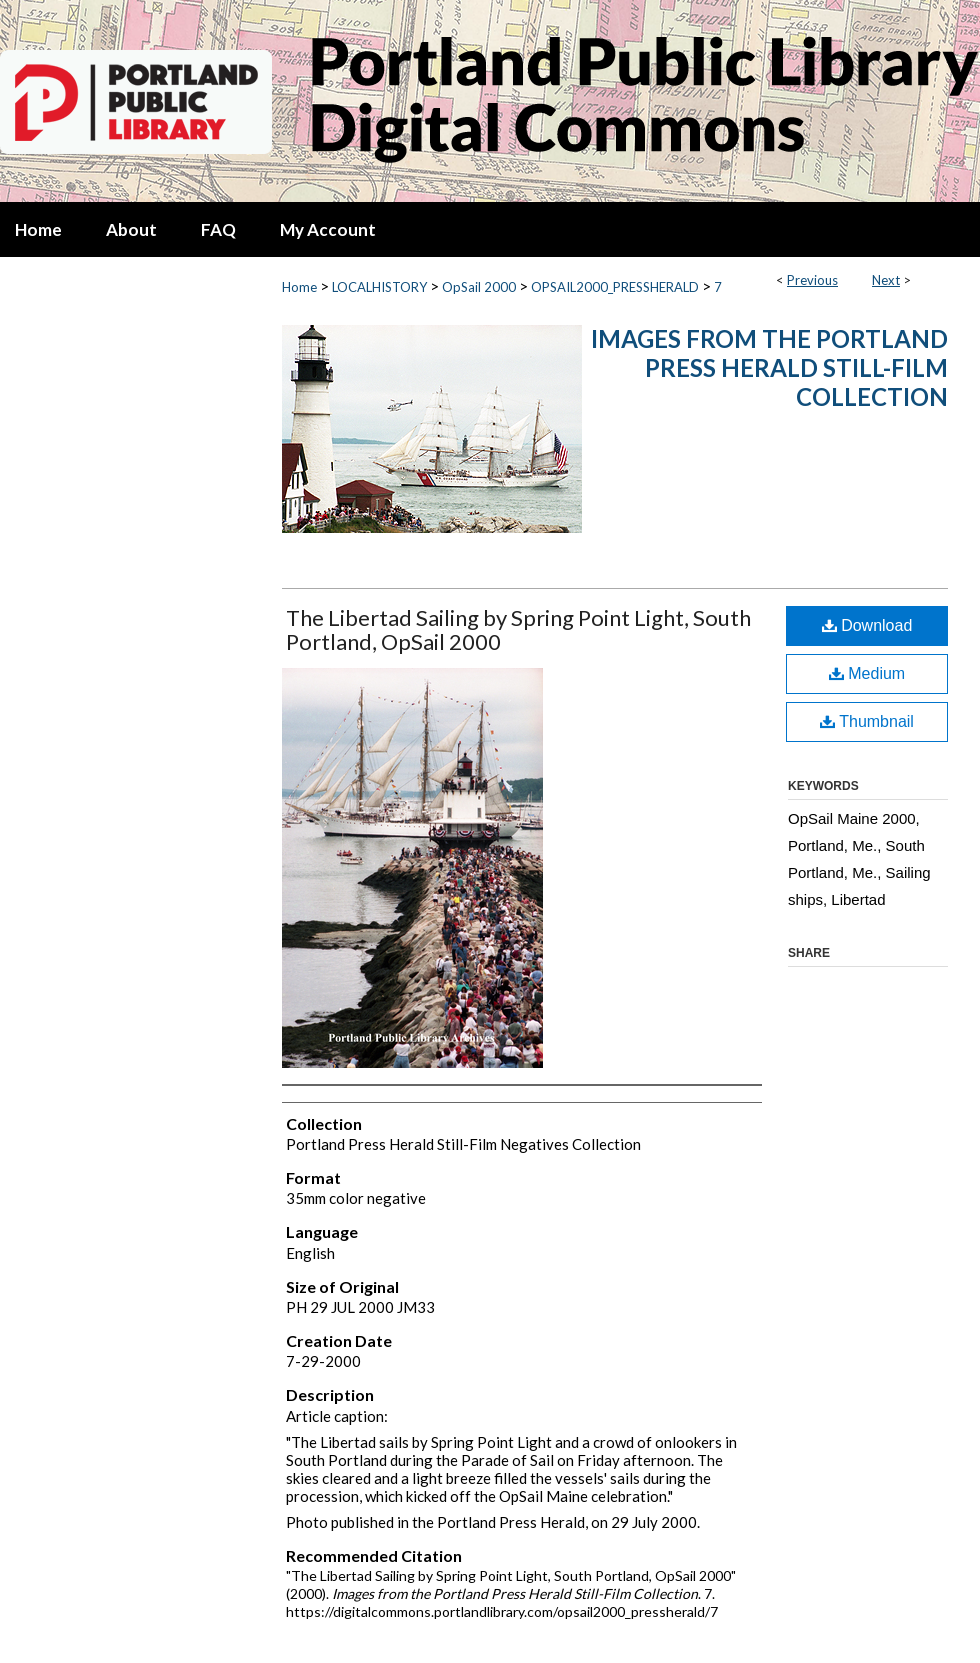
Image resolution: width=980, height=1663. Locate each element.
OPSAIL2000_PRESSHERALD (615, 287)
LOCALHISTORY (379, 287)
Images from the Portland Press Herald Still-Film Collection (769, 367)
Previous (812, 280)
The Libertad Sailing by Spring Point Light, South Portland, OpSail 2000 (518, 629)
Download (867, 625)
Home (299, 287)
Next (886, 280)
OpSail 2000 (479, 287)
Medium (867, 673)
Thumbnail (867, 721)
